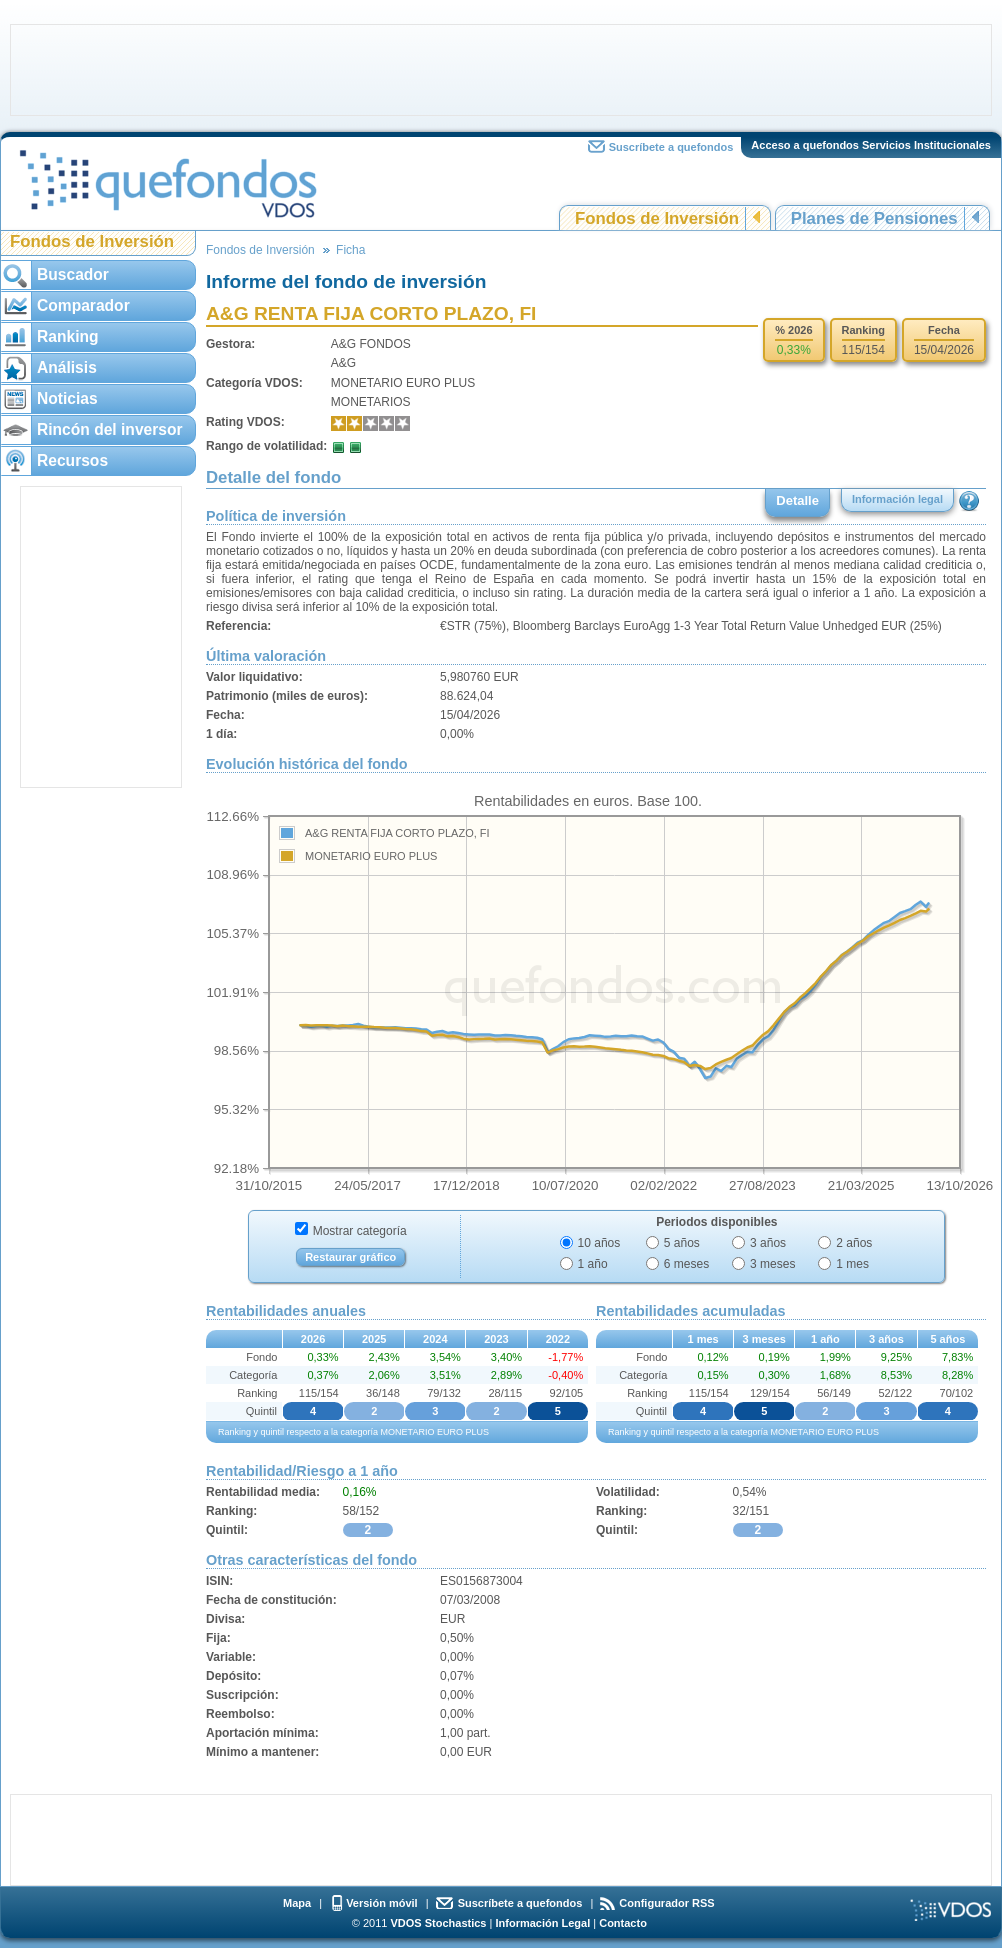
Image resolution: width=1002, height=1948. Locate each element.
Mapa (297, 1903)
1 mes (852, 1264)
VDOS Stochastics (439, 1923)
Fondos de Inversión (657, 218)
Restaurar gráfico (350, 1257)
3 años (768, 1243)
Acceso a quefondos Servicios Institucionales (871, 145)
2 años (854, 1243)
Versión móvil (382, 1903)
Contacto (623, 1923)
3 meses (772, 1264)
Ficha (350, 250)
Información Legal (542, 1923)
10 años (599, 1243)
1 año (593, 1264)
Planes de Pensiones (874, 218)
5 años (682, 1243)
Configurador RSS (666, 1903)
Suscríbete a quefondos (671, 147)
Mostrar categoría (360, 1231)
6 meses (686, 1264)
